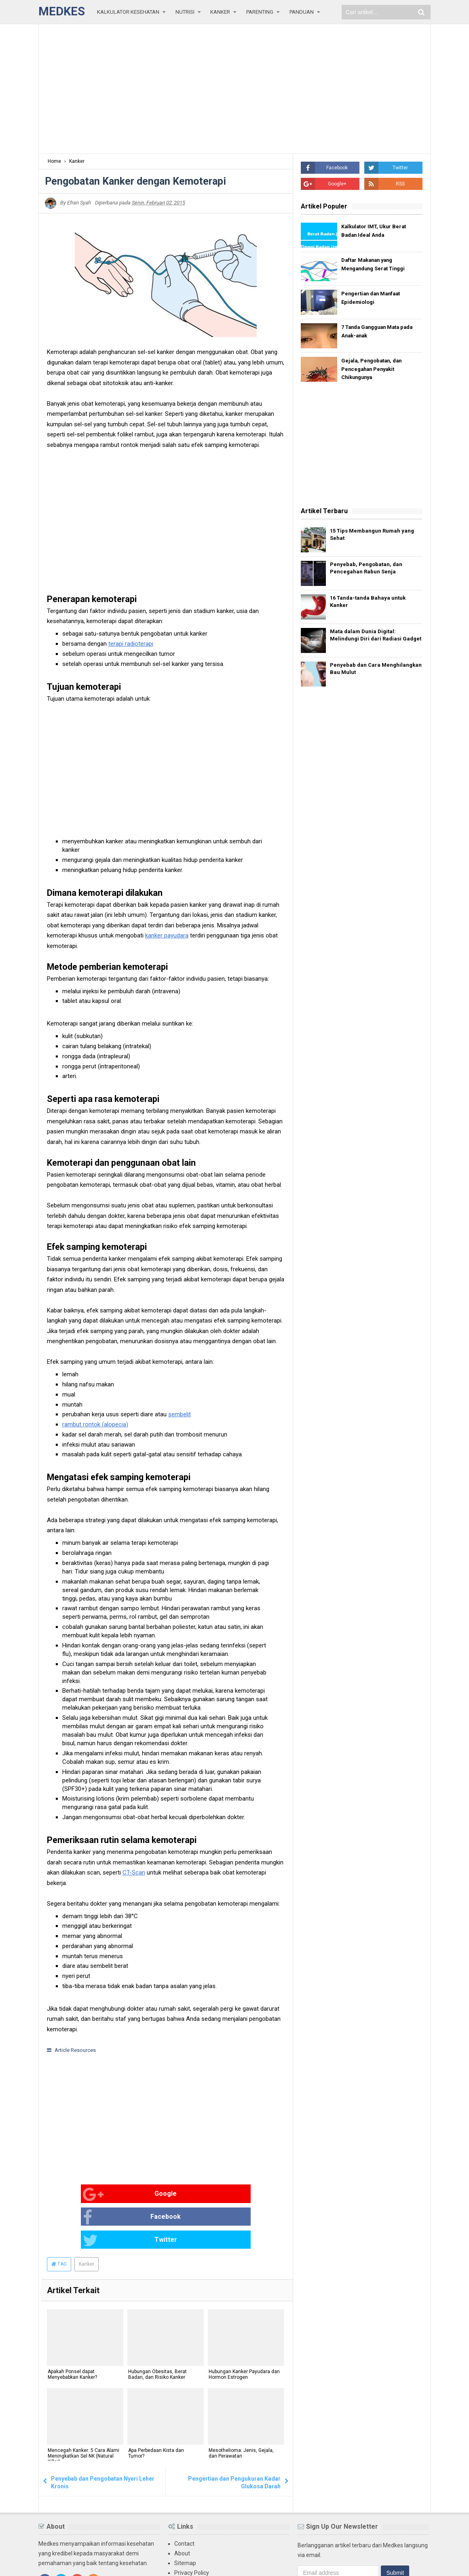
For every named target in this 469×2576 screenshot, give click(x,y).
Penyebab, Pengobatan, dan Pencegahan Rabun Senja (370, 570)
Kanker (86, 2219)
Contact (184, 2498)
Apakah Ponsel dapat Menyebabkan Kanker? (71, 2330)
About (182, 2507)
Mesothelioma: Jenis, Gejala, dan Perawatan (240, 2408)
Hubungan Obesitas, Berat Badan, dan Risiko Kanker (156, 2330)
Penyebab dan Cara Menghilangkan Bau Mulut (367, 673)
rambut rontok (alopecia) (95, 1424)
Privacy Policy (191, 2527)
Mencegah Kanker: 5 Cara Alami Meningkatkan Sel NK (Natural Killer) (82, 2411)
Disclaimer (187, 2537)
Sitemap (185, 2517)
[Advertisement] (234, 88)
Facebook (155, 2194)
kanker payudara (166, 935)
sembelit (179, 1414)
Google (73, 2194)
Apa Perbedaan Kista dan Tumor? (155, 2408)
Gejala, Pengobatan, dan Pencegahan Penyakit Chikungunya (374, 370)
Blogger (421, 2563)
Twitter (232, 2194)
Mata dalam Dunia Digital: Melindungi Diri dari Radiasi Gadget (369, 640)
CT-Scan (134, 1872)
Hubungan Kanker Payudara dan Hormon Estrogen (243, 2330)
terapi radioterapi (130, 643)
